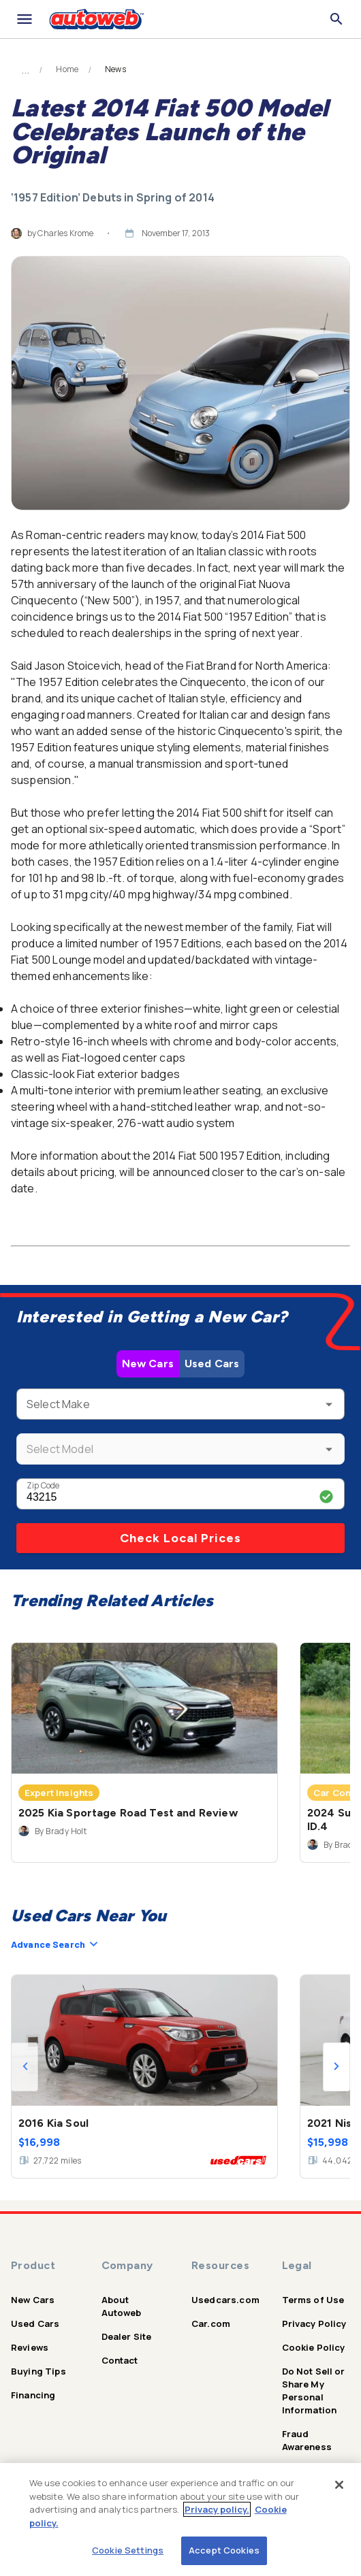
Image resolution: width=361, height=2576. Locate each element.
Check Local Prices (180, 1538)
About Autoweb (121, 2306)
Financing (33, 2395)
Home (67, 69)
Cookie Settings (127, 2550)
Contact (119, 2360)
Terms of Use (313, 2300)
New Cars (148, 1363)
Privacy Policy (314, 2323)
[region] (180, 2519)
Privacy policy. (217, 2509)
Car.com (210, 2323)
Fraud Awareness (307, 2440)
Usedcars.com (225, 2300)
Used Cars (212, 1363)
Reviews (29, 2347)
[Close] (339, 2485)
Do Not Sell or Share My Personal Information (313, 2390)
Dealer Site (126, 2336)
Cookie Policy (313, 2347)
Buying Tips (38, 2371)
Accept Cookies (224, 2550)
